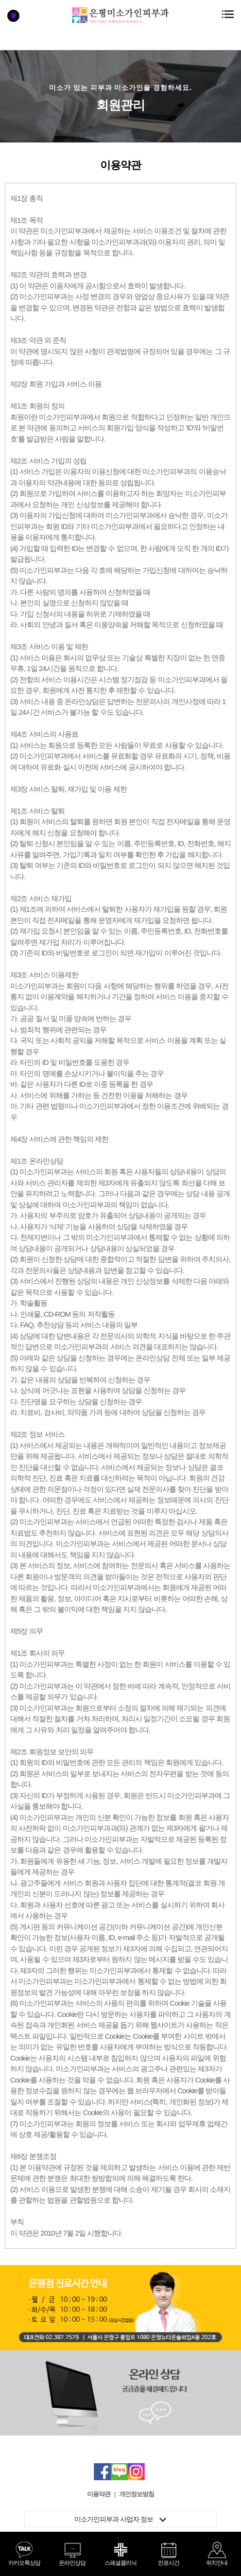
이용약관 (98, 2494)
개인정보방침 (136, 2494)
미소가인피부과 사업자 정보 (120, 2519)
